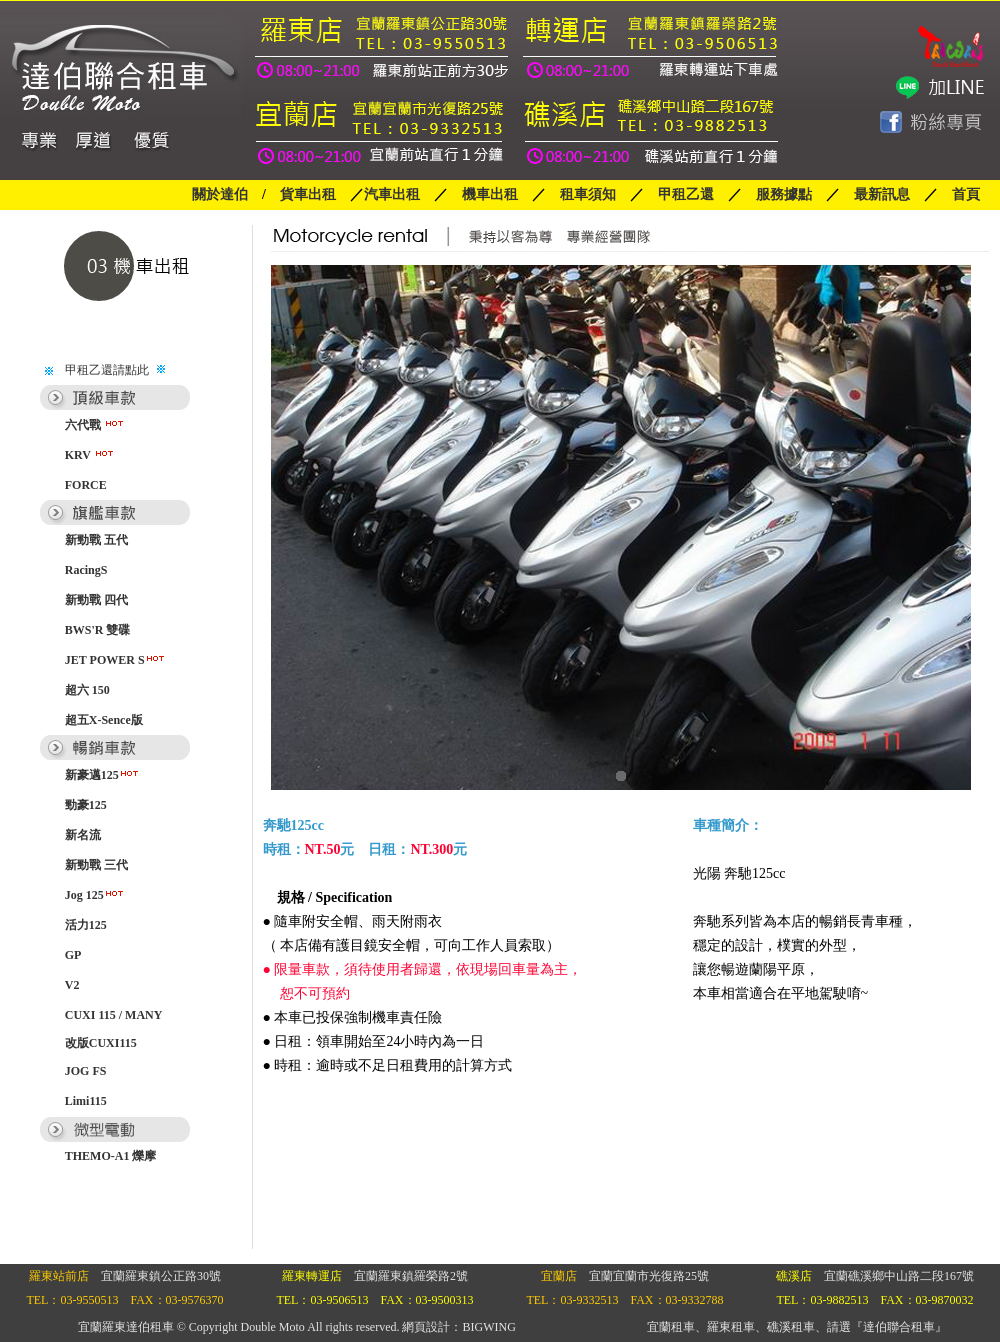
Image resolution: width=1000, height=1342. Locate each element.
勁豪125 (86, 805)
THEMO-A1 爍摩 (111, 1156)
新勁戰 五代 (96, 540)
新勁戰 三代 (96, 865)
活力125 (86, 925)
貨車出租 (308, 194)
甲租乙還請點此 (107, 370)
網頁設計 (426, 1327)
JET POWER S (115, 660)
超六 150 (87, 690)
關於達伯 (220, 194)
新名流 (83, 835)
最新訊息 (882, 194)
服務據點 (777, 194)
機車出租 (490, 194)
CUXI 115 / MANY (114, 1015)
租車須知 (588, 194)
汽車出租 (392, 194)
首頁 (966, 194)
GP (73, 955)
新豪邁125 (102, 775)
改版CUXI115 (101, 1043)
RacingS (86, 570)
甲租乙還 (686, 194)
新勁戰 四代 (96, 600)
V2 (72, 985)
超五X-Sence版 (104, 720)
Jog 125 (95, 895)
